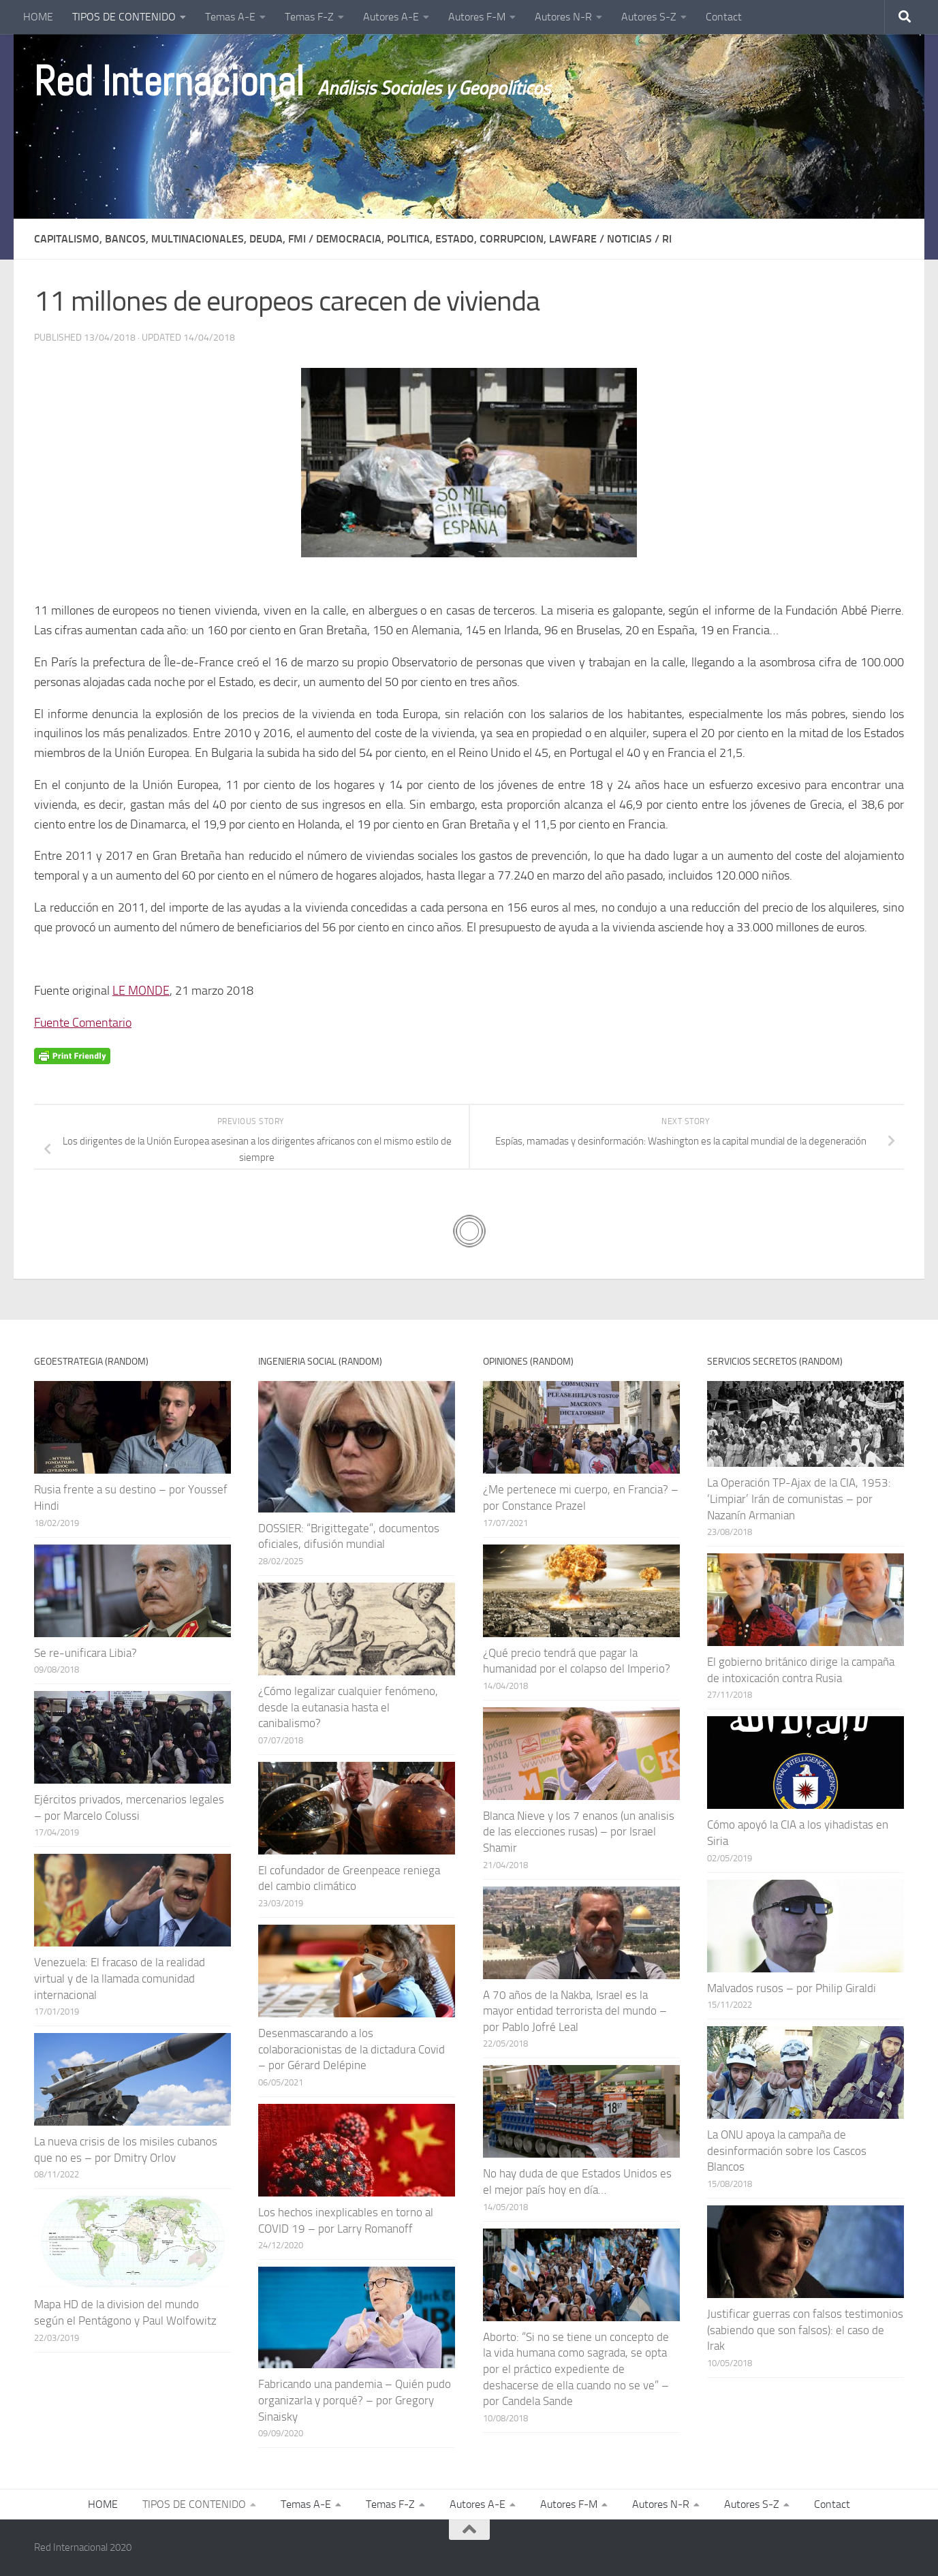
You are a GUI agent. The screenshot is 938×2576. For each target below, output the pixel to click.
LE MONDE (141, 990)
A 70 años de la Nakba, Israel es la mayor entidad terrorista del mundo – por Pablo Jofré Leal (575, 2011)
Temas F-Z (309, 16)
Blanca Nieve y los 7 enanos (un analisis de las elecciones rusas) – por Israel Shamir (578, 1832)
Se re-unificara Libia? (85, 1653)
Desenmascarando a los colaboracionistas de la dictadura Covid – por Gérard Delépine (351, 2049)
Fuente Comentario (82, 1022)
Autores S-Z (648, 16)
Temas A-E (230, 16)
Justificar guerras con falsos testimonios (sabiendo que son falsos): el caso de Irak (805, 2330)
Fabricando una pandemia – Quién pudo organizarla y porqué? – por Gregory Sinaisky (354, 2400)
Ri (667, 238)
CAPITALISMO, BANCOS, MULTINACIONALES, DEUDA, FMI (170, 238)
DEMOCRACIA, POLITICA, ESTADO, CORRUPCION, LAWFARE (456, 238)
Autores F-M (476, 16)
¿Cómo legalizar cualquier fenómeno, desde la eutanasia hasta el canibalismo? (348, 1707)
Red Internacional (169, 81)
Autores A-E (391, 16)
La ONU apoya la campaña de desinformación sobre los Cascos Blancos (786, 2150)
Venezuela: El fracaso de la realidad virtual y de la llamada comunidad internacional (119, 1978)
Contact (724, 16)
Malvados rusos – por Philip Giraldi (791, 1988)
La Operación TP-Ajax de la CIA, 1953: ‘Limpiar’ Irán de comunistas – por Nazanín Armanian (799, 1498)
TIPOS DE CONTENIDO (124, 16)
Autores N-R (563, 16)
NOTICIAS (629, 238)
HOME (38, 16)
